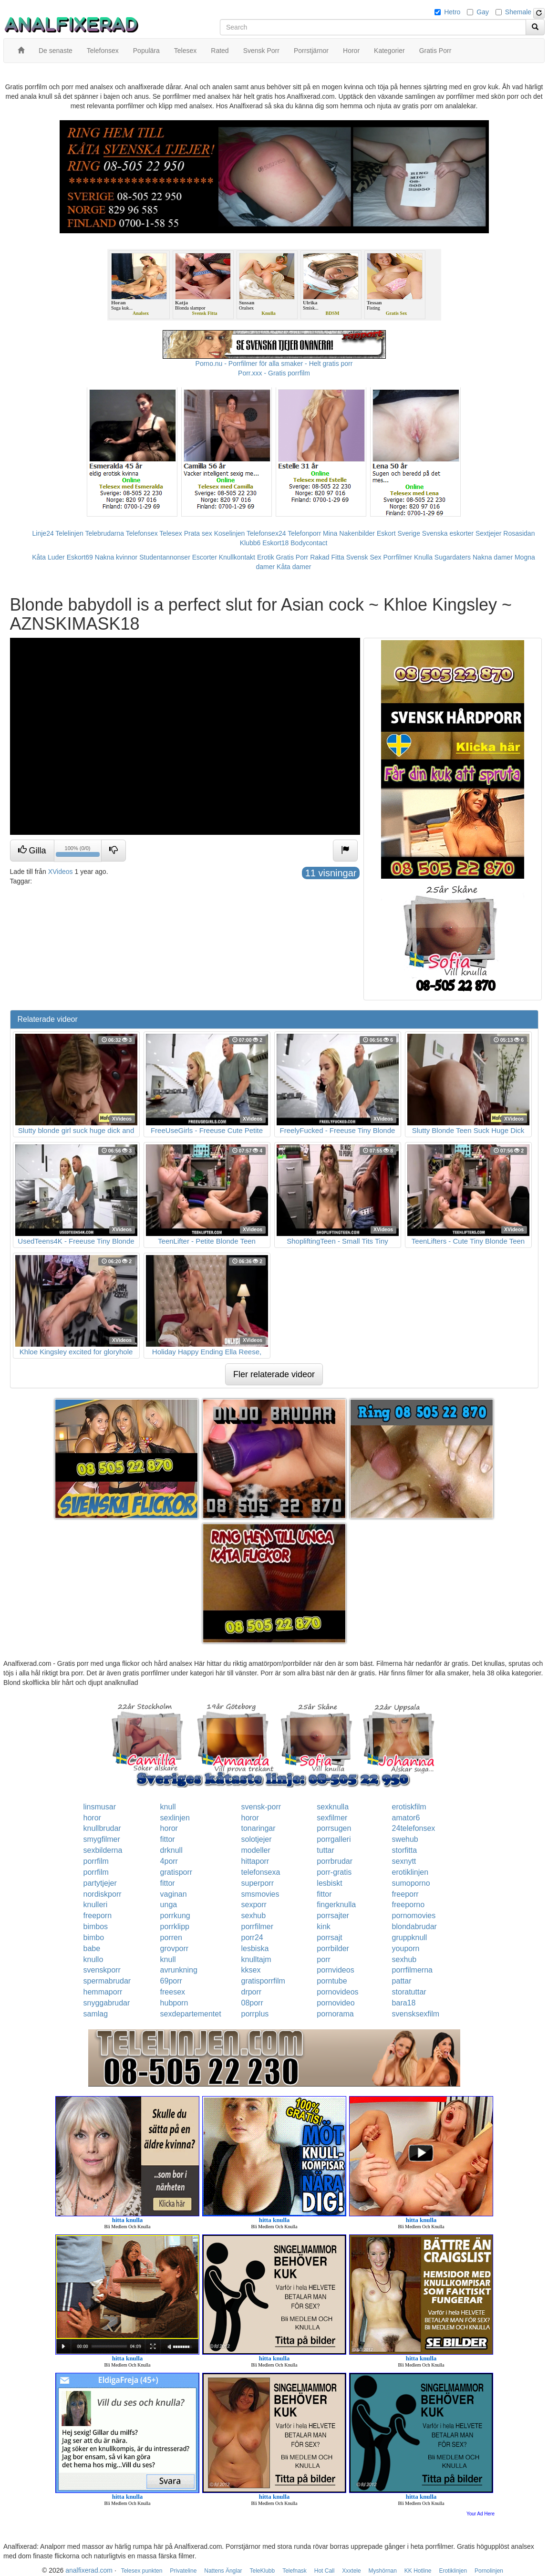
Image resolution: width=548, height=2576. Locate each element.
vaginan (173, 1894)
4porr (169, 1861)
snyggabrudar (106, 2003)
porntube (332, 1981)
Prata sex (198, 533)
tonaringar (258, 1828)
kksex (250, 1970)
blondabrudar (414, 1926)
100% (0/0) (79, 852)
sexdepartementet (190, 2014)
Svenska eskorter (448, 533)
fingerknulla (336, 1905)
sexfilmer (332, 1818)
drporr (251, 1992)
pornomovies (414, 1915)
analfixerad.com (89, 2570)
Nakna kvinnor (116, 557)
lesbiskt (329, 1883)
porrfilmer (257, 1926)
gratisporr (176, 1872)
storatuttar (409, 1992)
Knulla (423, 557)
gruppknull (409, 1937)
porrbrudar (334, 1861)
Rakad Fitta (327, 557)
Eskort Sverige (398, 533)
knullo (93, 1959)
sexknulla (333, 1807)
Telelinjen (69, 533)
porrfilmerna (412, 1970)
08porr (252, 2003)
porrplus (255, 2014)
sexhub (253, 1915)
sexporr (253, 1905)
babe (92, 1948)
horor (92, 1818)
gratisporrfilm (263, 1981)
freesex (172, 1992)
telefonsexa (260, 1872)
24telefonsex (413, 1828)
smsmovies (260, 1894)
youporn (406, 1948)
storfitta (404, 1850)
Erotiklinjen (453, 2570)
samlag (95, 2014)
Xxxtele (351, 2570)
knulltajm (256, 1959)
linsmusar (99, 1807)
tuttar (325, 1850)
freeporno (408, 1905)
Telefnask (294, 2570)
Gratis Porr (292, 557)
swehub (405, 1839)
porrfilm (96, 1861)
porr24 (252, 1937)
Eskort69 (80, 557)
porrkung (175, 1915)
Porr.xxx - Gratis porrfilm (274, 373)
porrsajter (333, 1915)
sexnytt (404, 1861)
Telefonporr (304, 533)
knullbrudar (102, 1828)
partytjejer (100, 1883)
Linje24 (43, 533)
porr (323, 1959)
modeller (255, 1850)
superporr (257, 1883)
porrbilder (333, 1948)
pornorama (335, 2014)
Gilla (32, 850)
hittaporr (255, 1861)
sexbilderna (103, 1850)
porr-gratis (334, 1872)
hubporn (174, 2003)
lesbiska (255, 1948)
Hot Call (324, 2570)
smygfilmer (101, 1839)
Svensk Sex (364, 557)
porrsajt (329, 1937)
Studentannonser (164, 557)
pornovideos (337, 1992)
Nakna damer (493, 557)
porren (171, 1937)
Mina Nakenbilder (349, 533)
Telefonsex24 (266, 533)
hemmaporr (103, 1992)
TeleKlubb (262, 2570)
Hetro (452, 12)
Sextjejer (488, 533)
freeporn (97, 1915)
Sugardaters (452, 557)
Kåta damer (294, 567)
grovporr (174, 1948)
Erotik (265, 557)
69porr (171, 1981)
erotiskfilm (409, 1807)
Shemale (518, 12)
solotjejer (256, 1839)
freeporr (405, 1894)
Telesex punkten (142, 2570)
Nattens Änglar (223, 2570)
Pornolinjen (489, 2570)
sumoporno (411, 1883)
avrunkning (178, 1970)
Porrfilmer (397, 557)
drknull (171, 1850)
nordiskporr (102, 1894)
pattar (402, 1981)
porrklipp (174, 1926)
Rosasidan (519, 533)
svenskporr (102, 1970)
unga (168, 1905)
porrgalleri (334, 1839)
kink (323, 1926)
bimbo (93, 1937)
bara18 (404, 2003)
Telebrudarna (104, 533)
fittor (167, 1839)
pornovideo (335, 2003)
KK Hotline (418, 2570)
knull (168, 1807)
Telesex (170, 533)
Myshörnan (383, 2570)
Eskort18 (275, 543)
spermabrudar (107, 1981)
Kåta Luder (48, 557)
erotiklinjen (410, 1872)
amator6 (406, 1818)
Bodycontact (308, 543)
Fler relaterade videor (274, 1374)
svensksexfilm (416, 2014)
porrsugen (334, 1828)
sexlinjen (175, 1818)
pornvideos (335, 1970)
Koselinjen (229, 533)
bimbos (95, 1926)
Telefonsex (142, 533)
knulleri (95, 1905)
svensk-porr (261, 1807)
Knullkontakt (237, 557)
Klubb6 (250, 543)
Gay (482, 12)
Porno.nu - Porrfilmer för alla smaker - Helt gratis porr (274, 363)
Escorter (204, 557)
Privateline (183, 2570)
